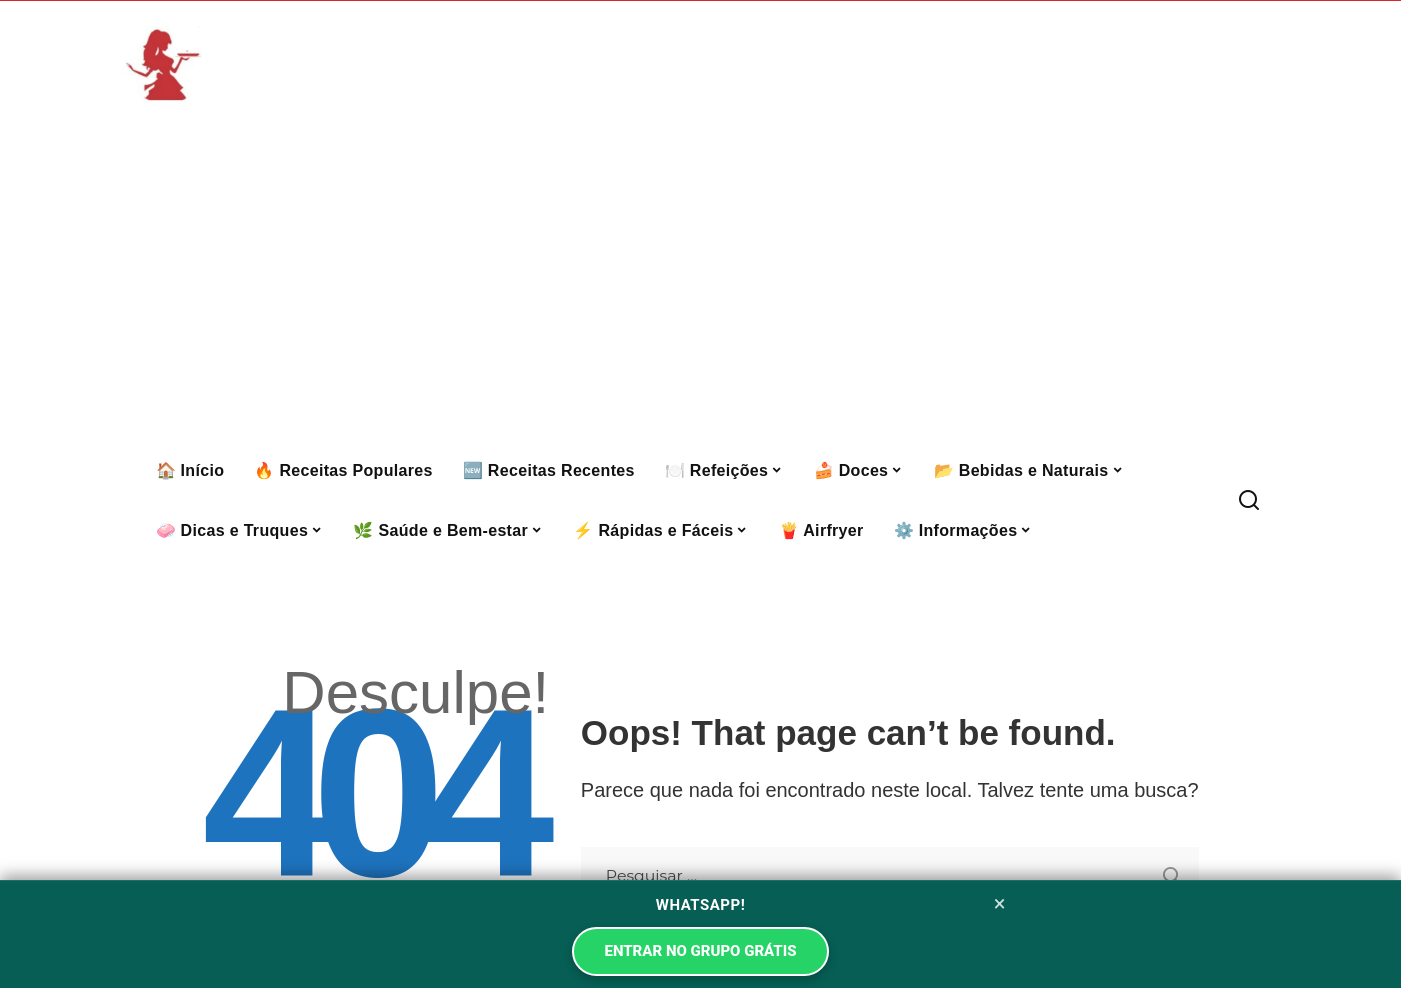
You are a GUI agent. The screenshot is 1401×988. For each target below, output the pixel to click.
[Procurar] (1249, 501)
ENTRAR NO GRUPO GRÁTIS (700, 951)
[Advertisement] (701, 291)
